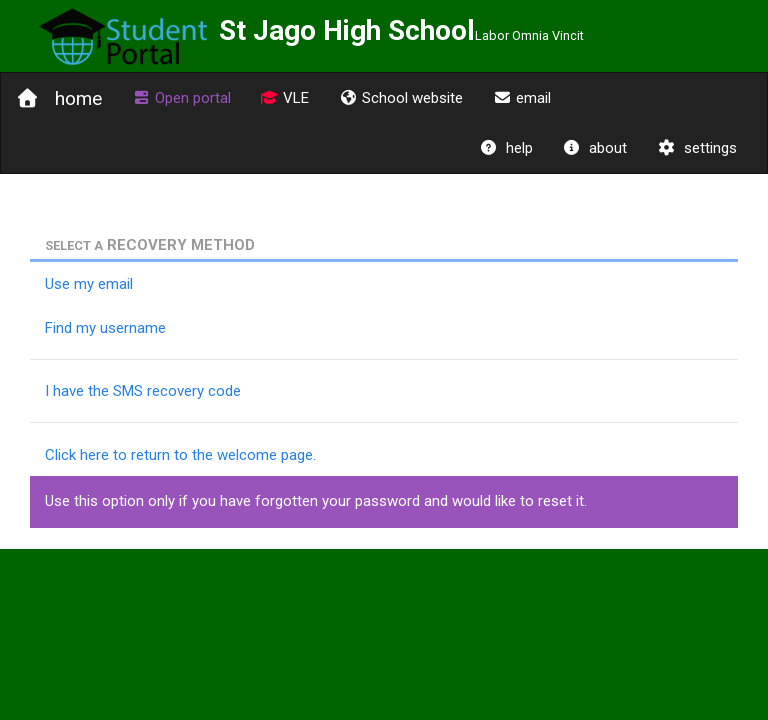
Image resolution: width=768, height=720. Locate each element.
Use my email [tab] (89, 284)
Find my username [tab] (105, 328)
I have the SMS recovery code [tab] (143, 391)
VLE (285, 98)
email (522, 98)
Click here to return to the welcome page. (180, 455)
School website (401, 98)
